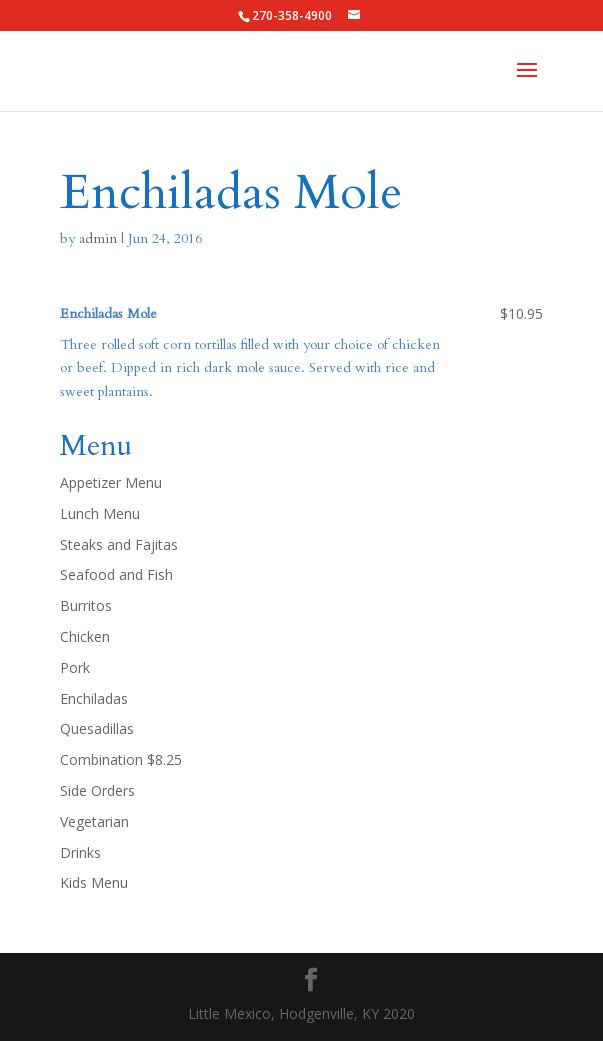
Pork (75, 667)
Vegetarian (94, 821)
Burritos (86, 605)
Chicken (85, 636)
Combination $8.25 (121, 759)
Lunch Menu (100, 513)
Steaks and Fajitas (119, 544)
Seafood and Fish (116, 574)
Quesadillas (97, 728)
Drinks (80, 852)
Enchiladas (94, 698)
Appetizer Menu (111, 482)
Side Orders (97, 790)
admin (98, 238)
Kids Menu (94, 882)
